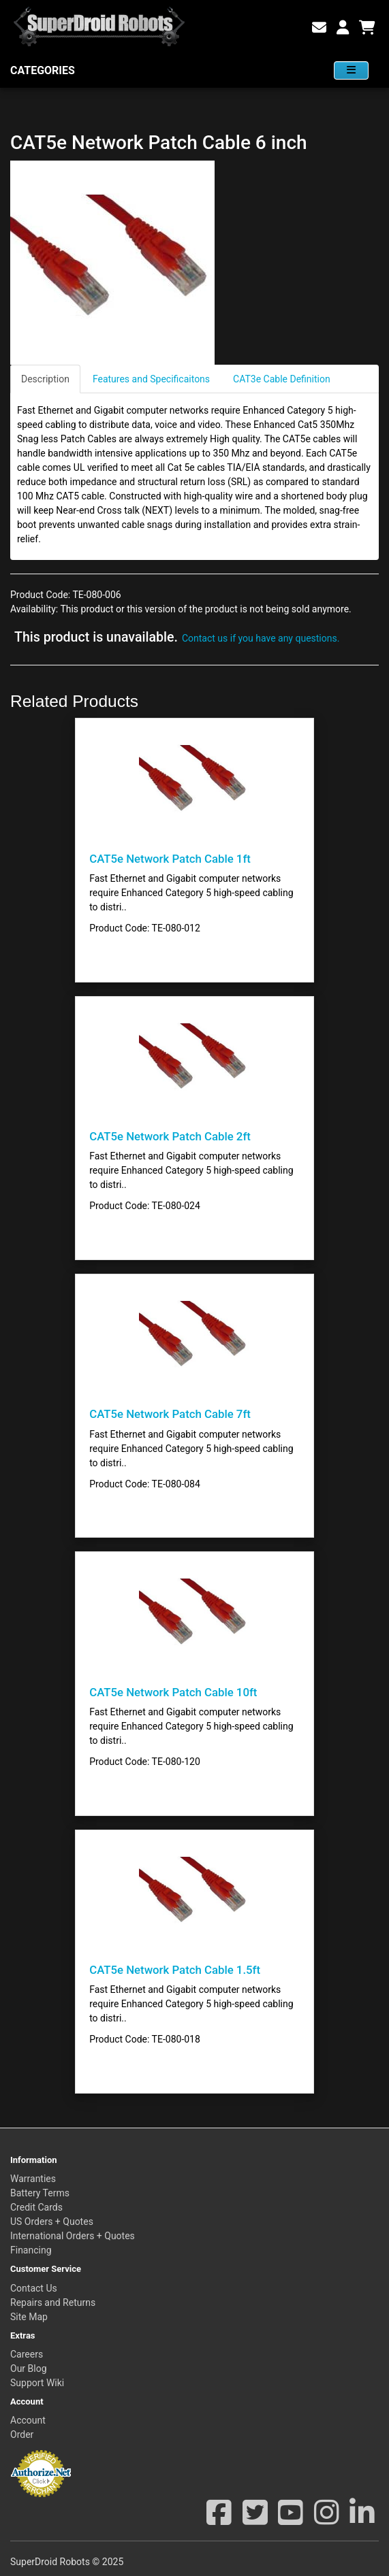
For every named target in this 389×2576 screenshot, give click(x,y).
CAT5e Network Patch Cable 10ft (173, 1692)
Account (28, 2420)
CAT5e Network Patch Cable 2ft (170, 1136)
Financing (31, 2250)
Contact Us (33, 2288)
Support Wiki (37, 2382)
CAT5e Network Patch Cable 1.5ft (174, 1970)
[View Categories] (351, 70)
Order (21, 2434)
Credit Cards (36, 2207)
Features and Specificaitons (151, 379)
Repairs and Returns (52, 2302)
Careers (26, 2354)
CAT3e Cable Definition (281, 379)
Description (45, 379)
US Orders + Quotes (51, 2221)
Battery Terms (39, 2192)
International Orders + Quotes (72, 2235)
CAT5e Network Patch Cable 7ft (170, 1414)
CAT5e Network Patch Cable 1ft (170, 858)
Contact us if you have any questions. (260, 638)
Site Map (29, 2316)
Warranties (33, 2178)
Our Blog (28, 2368)
